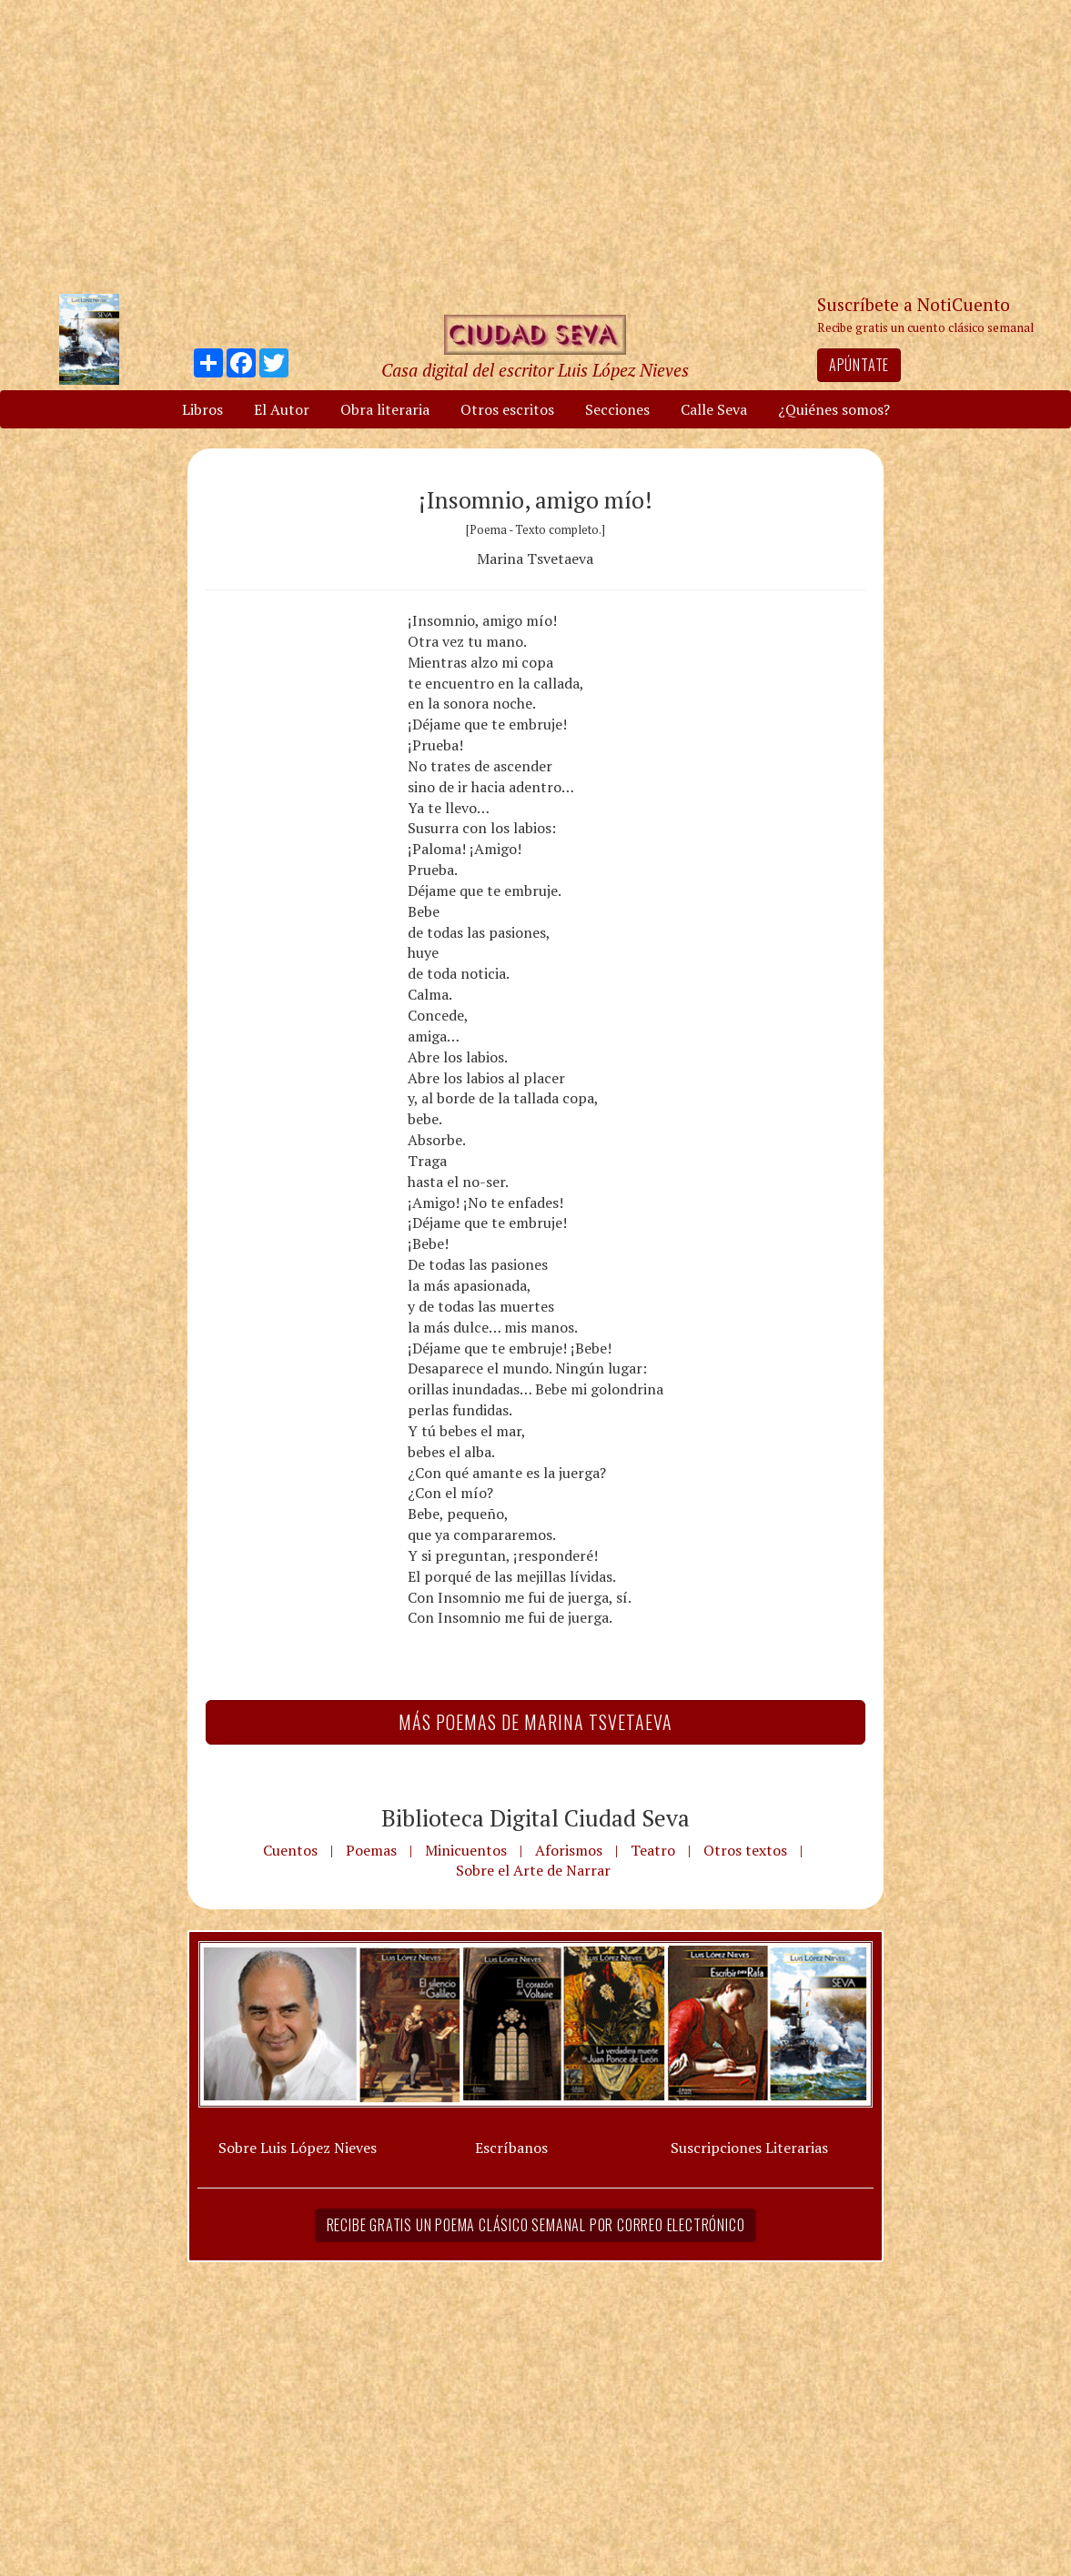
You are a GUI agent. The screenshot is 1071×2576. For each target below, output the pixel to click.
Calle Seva (714, 409)
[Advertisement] (536, 145)
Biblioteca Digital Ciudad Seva (535, 1817)
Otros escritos (507, 409)
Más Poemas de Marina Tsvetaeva (535, 1722)
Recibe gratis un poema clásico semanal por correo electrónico (536, 2225)
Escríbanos (511, 2148)
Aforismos (568, 1850)
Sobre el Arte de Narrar (533, 1870)
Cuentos (290, 1850)
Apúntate (859, 365)
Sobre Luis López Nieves (297, 2148)
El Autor (281, 409)
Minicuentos (466, 1850)
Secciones (617, 409)
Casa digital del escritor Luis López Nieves (535, 369)
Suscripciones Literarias (749, 2148)
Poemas (371, 1850)
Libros (202, 409)
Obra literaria (384, 409)
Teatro (653, 1850)
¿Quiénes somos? (834, 409)
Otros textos (745, 1850)
